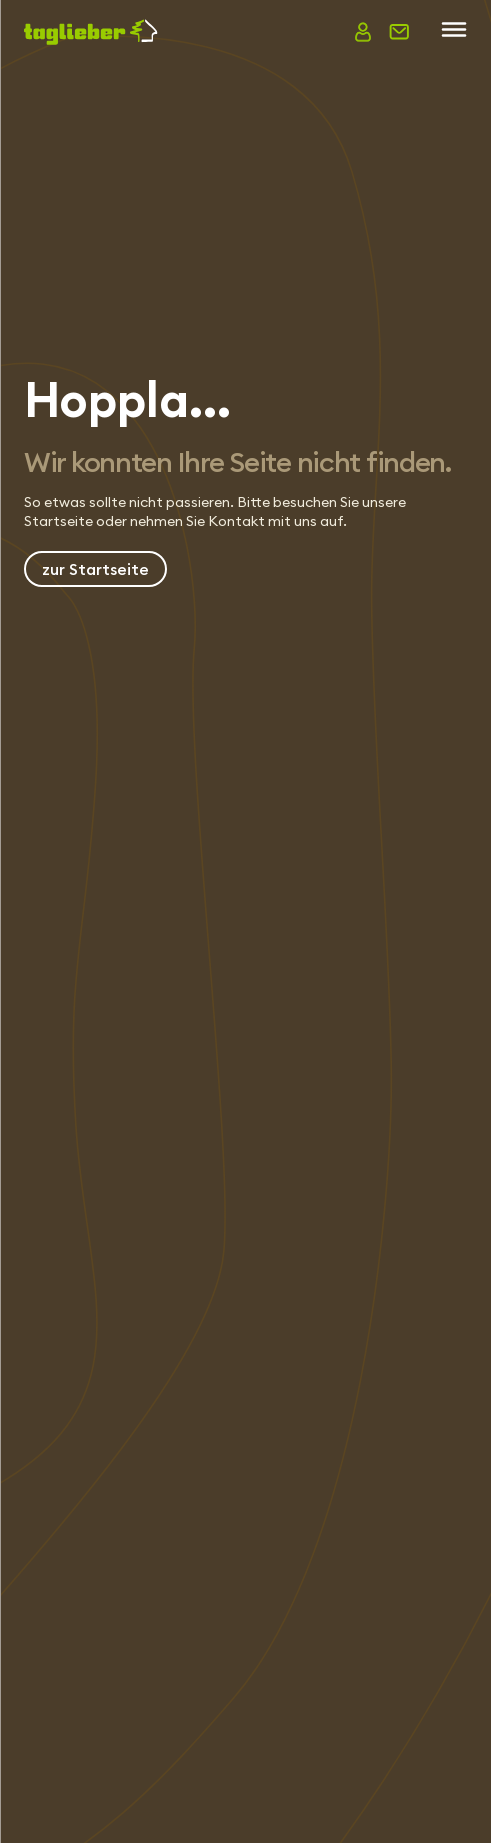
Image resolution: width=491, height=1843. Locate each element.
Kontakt (236, 521)
